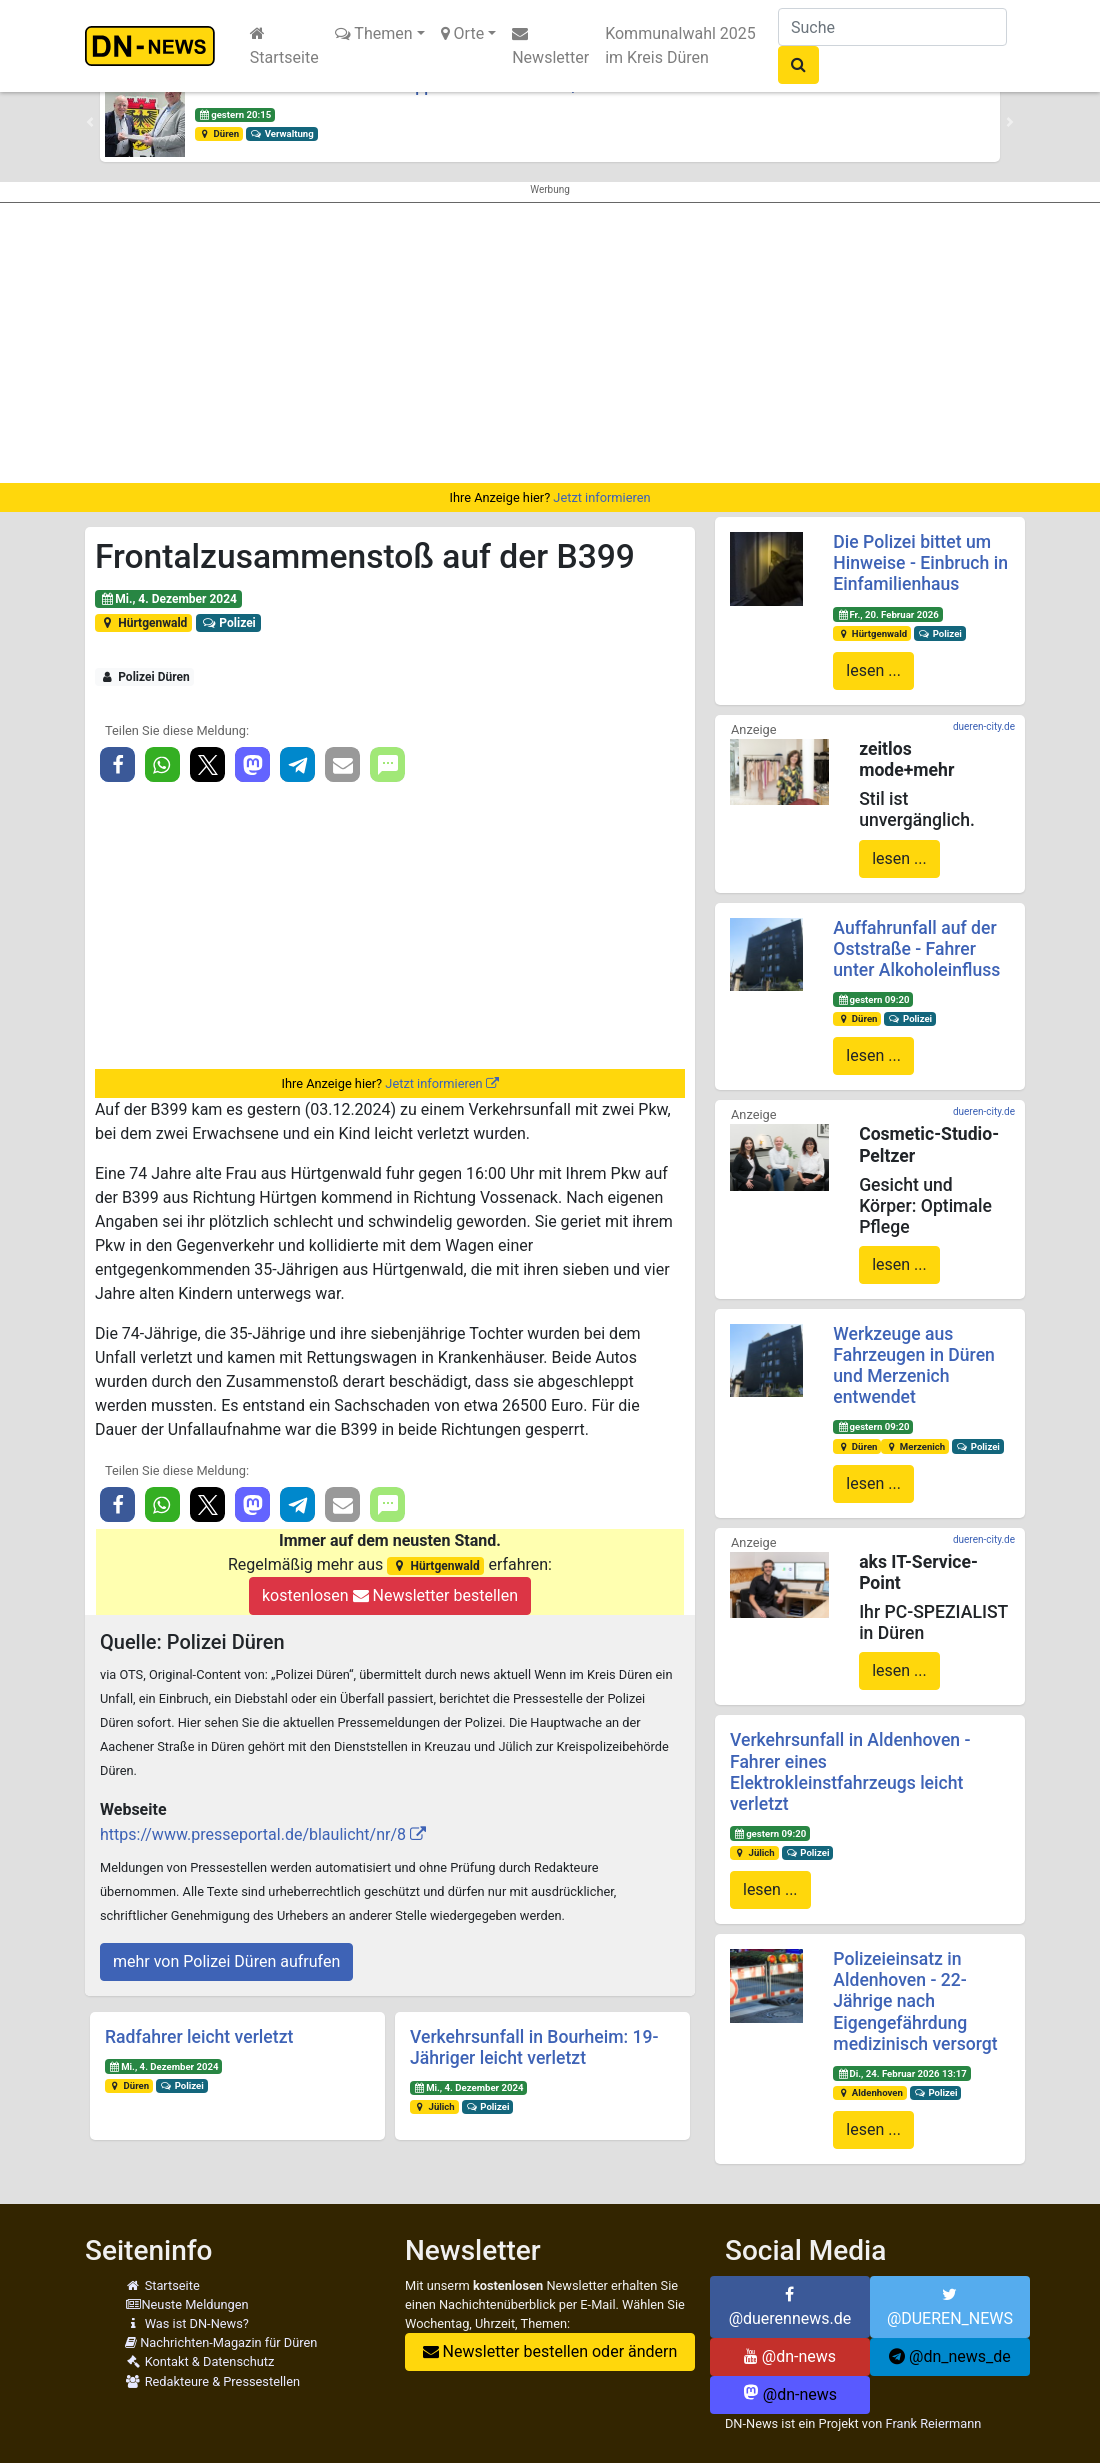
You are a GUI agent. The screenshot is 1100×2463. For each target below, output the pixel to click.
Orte (463, 33)
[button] (90, 122)
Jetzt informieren (601, 497)
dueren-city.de (984, 726)
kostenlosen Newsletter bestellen (390, 1595)
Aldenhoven (870, 2092)
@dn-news (790, 2356)
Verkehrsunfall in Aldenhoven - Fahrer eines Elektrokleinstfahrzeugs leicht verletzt (850, 1771)
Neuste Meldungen (187, 2304)
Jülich (434, 2106)
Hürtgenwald (144, 623)
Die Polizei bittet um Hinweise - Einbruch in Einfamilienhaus (920, 563)
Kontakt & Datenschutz (199, 2361)
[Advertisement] (550, 343)
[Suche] (892, 27)
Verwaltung (282, 133)
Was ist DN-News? (187, 2323)
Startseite (284, 46)
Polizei (228, 623)
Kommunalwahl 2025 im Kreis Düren (680, 45)
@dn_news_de (950, 2356)
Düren (219, 133)
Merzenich (915, 1446)
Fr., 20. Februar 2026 (888, 614)
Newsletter (550, 46)
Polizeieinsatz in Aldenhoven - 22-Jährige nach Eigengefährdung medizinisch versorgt (915, 2001)
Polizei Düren (145, 677)
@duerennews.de (790, 2307)
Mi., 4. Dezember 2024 (168, 599)
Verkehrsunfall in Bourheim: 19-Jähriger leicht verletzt (534, 2047)
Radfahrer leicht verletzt (199, 2037)
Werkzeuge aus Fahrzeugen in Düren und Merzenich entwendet (914, 1365)
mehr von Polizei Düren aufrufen (226, 1961)
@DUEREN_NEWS (950, 2307)
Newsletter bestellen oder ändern (550, 2351)
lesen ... (873, 670)
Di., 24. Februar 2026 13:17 (902, 2073)
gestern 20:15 (235, 114)
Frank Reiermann (933, 2423)
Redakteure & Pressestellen (212, 2381)
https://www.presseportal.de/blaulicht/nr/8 (253, 1834)
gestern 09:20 (873, 999)
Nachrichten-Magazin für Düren (221, 2342)
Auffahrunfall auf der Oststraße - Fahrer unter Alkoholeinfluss (916, 949)
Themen (374, 33)
